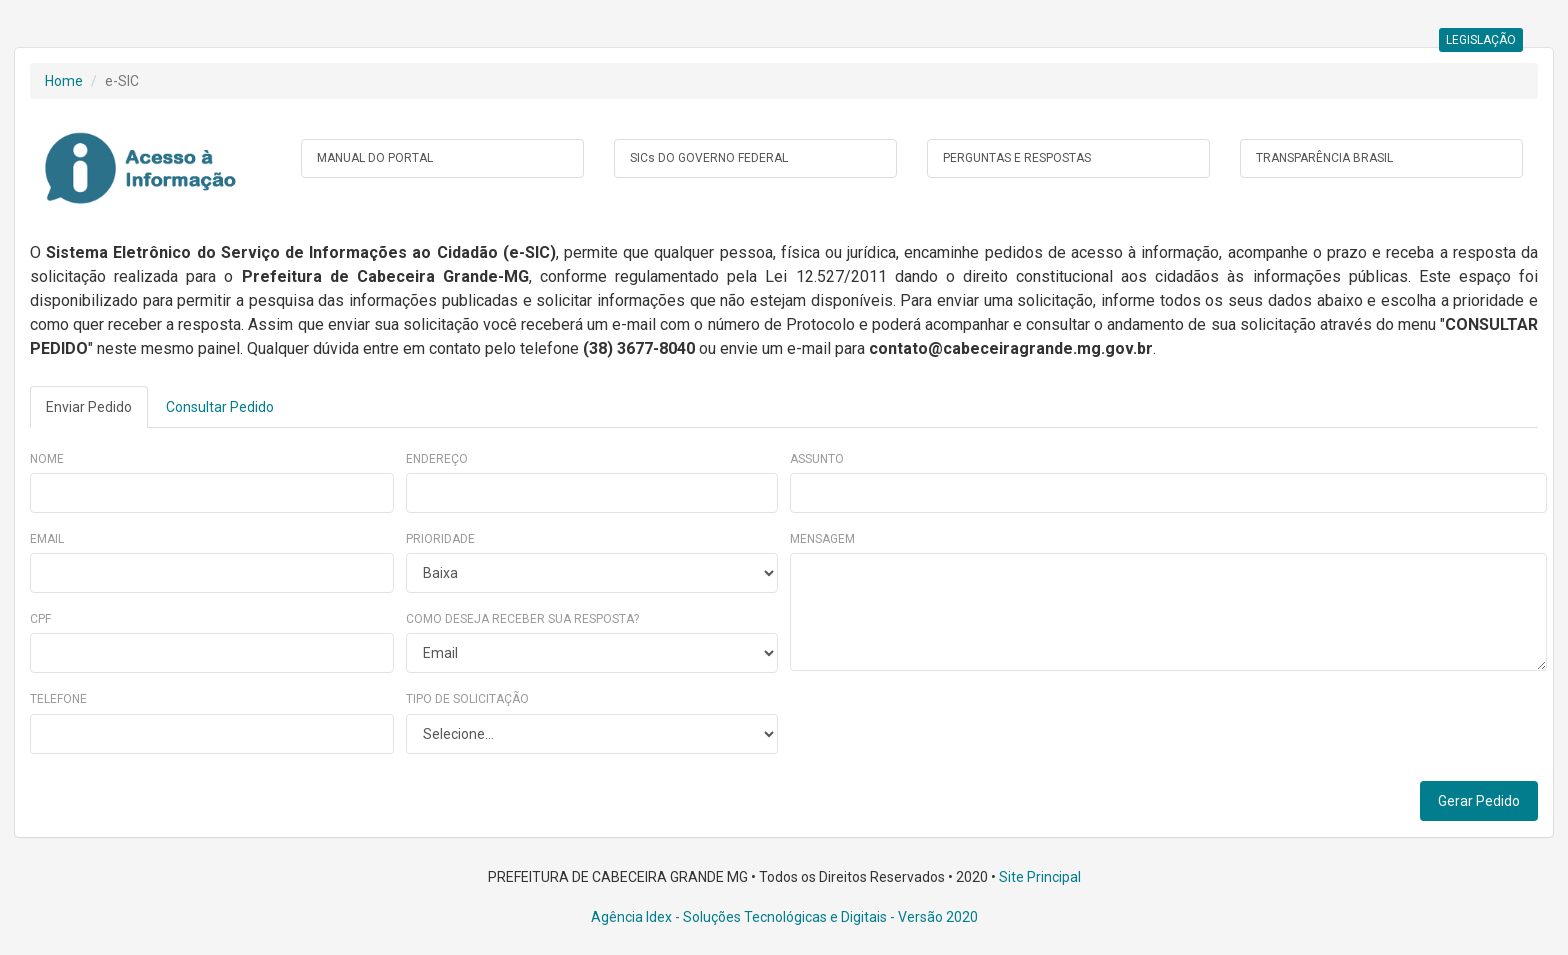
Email (47, 539)
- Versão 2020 (932, 917)
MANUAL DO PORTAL (375, 158)
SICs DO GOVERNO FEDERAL (709, 158)
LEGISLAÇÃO (1481, 40)
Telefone (58, 699)
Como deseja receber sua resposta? (522, 619)
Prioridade (440, 539)
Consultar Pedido (220, 407)
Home (64, 81)
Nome (47, 459)
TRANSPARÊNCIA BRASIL (1324, 158)
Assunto (817, 459)
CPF (40, 619)
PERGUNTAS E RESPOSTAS (1017, 158)
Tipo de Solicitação (467, 699)
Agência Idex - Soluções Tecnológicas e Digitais (739, 917)
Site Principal (1040, 877)
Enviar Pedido (89, 407)
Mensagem (822, 539)
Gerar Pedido (1479, 801)
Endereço (437, 459)
